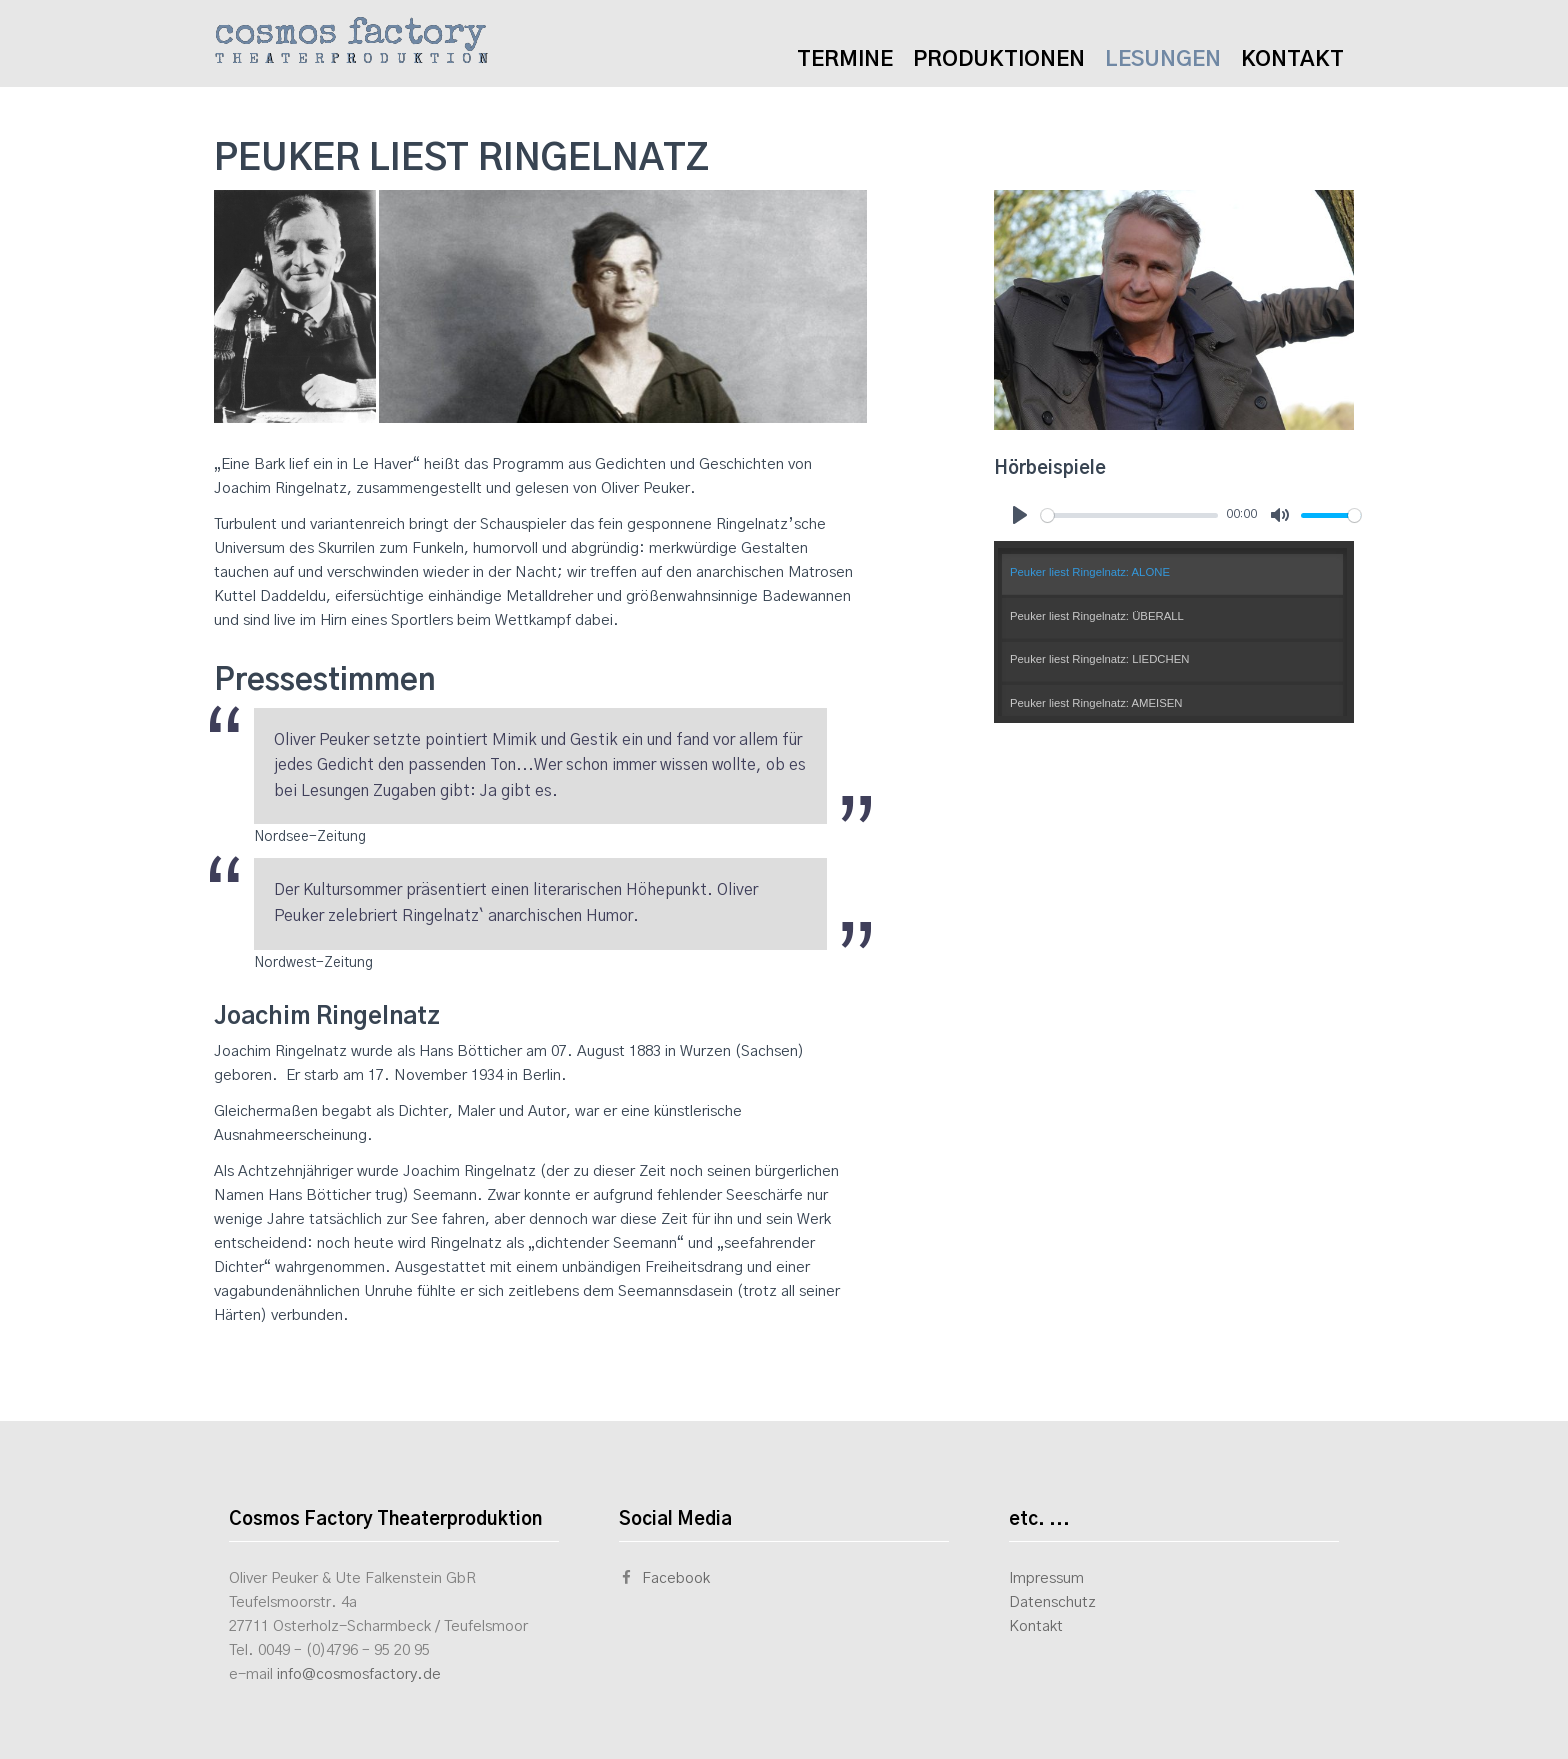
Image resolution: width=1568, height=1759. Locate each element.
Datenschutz (1052, 1602)
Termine (845, 59)
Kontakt (1292, 59)
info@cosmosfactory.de (359, 1674)
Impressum (1046, 1578)
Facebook (664, 1578)
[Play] (1020, 515)
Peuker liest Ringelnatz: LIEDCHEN (1099, 659)
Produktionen (999, 59)
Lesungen (1163, 59)
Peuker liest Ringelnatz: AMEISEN (1096, 703)
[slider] (1129, 515)
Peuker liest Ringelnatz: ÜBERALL (1097, 616)
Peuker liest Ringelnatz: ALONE (1090, 572)
